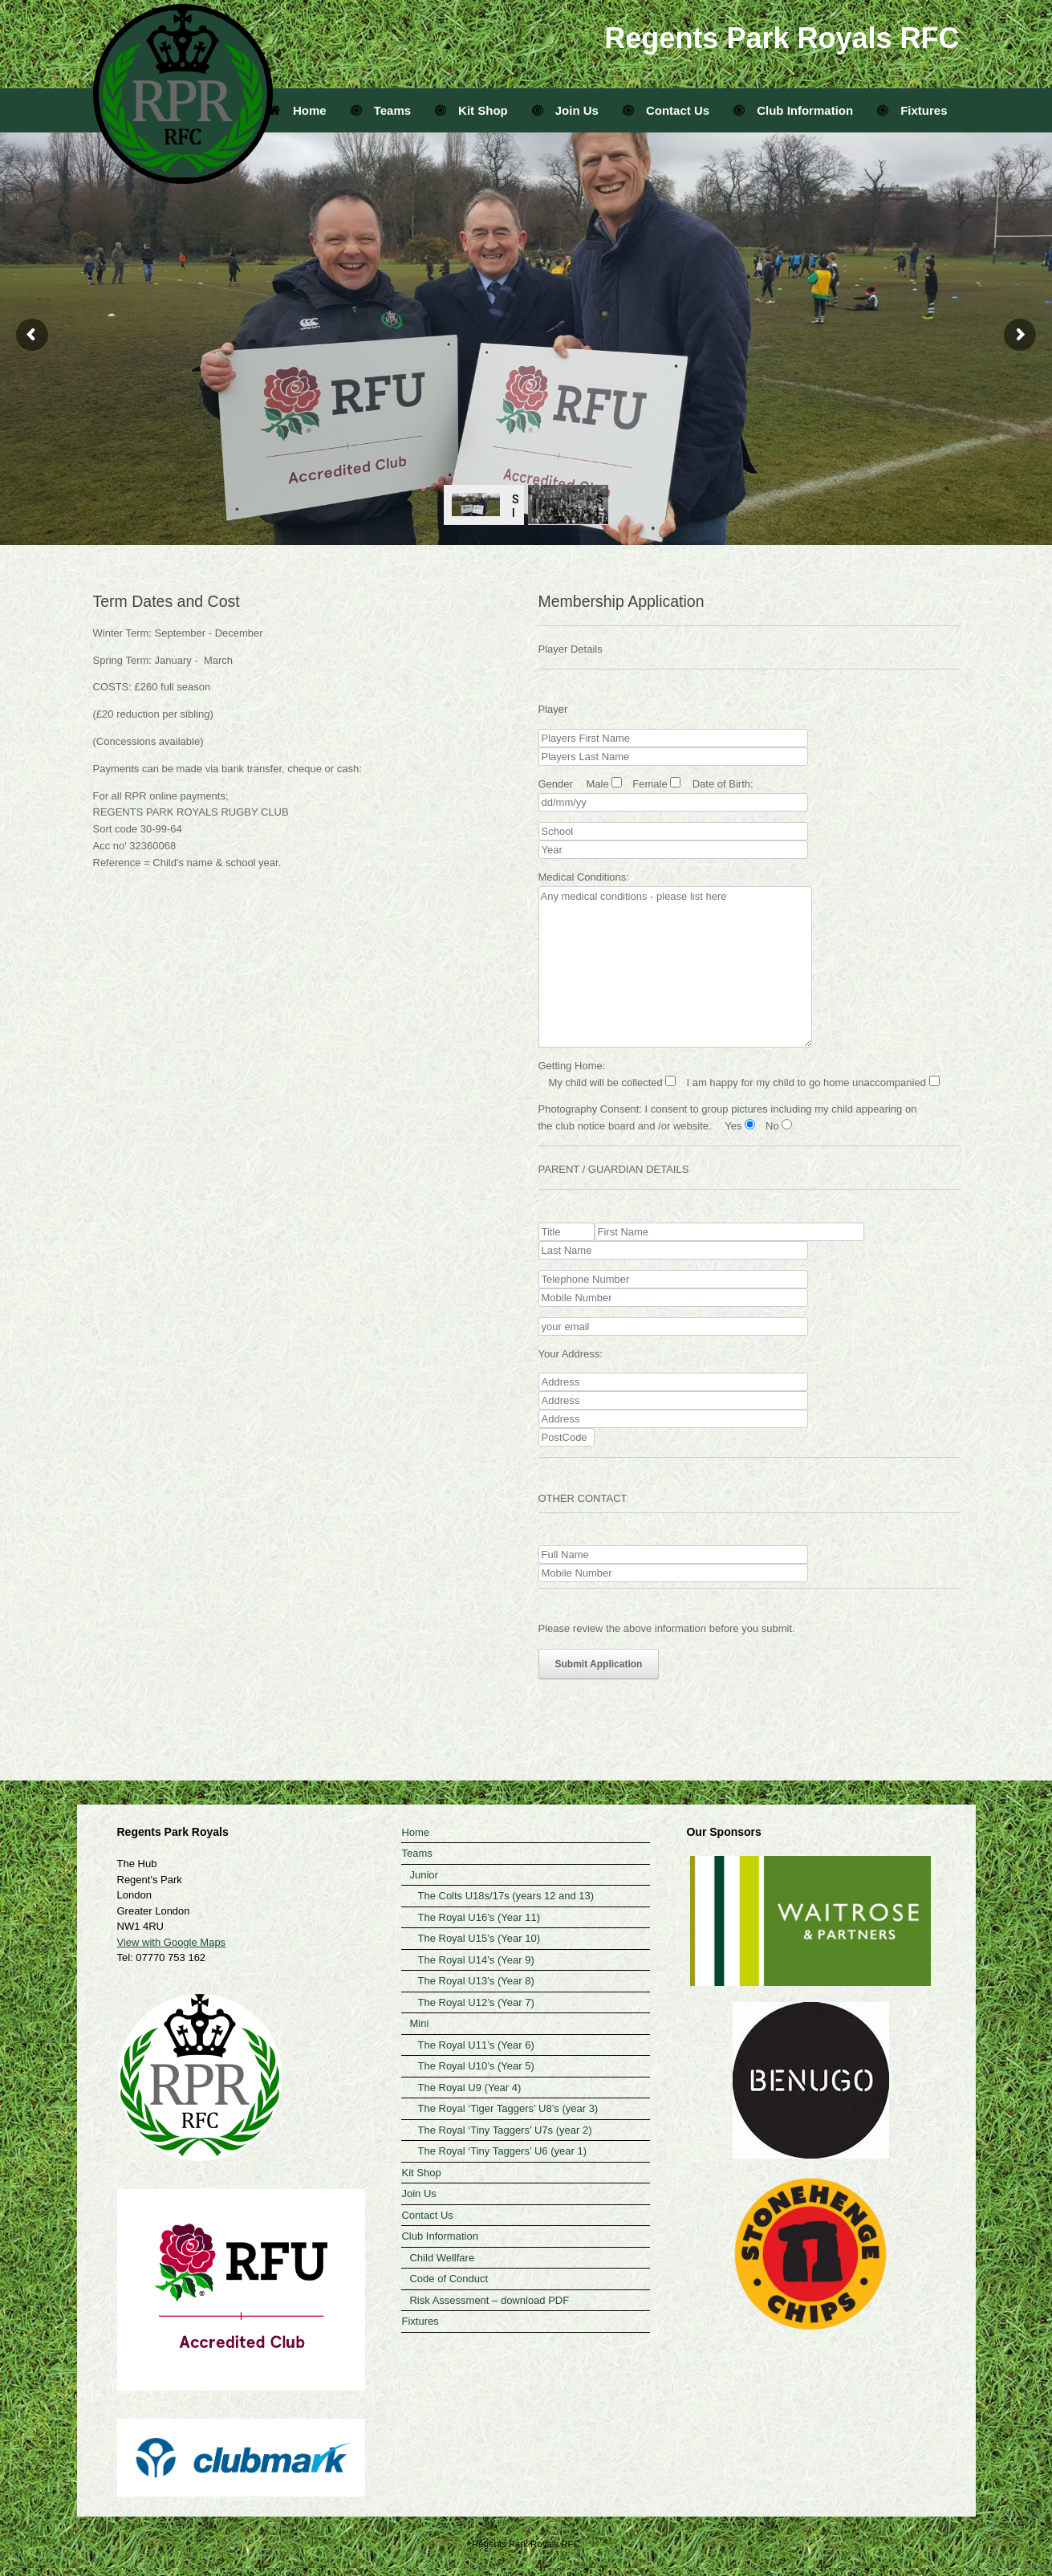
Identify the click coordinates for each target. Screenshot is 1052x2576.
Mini (419, 2023)
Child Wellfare (441, 2258)
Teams (381, 110)
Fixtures (912, 110)
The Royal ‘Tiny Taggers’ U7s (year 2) (504, 2130)
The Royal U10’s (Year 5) (475, 2066)
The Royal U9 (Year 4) (469, 2088)
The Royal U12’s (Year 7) (475, 2002)
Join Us (565, 110)
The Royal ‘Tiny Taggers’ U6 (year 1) (502, 2151)
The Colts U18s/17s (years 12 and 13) (505, 1896)
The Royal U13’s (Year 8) (475, 1981)
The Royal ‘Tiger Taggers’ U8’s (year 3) (507, 2108)
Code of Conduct (448, 2279)
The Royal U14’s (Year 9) (475, 1960)
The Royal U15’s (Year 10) (478, 1938)
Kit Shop (471, 110)
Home (298, 110)
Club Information (793, 110)
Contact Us (666, 110)
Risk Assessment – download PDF (489, 2300)
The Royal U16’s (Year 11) (478, 1917)
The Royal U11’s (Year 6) (475, 2045)
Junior (423, 1875)
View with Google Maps (171, 1942)
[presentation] (660, 1710)
